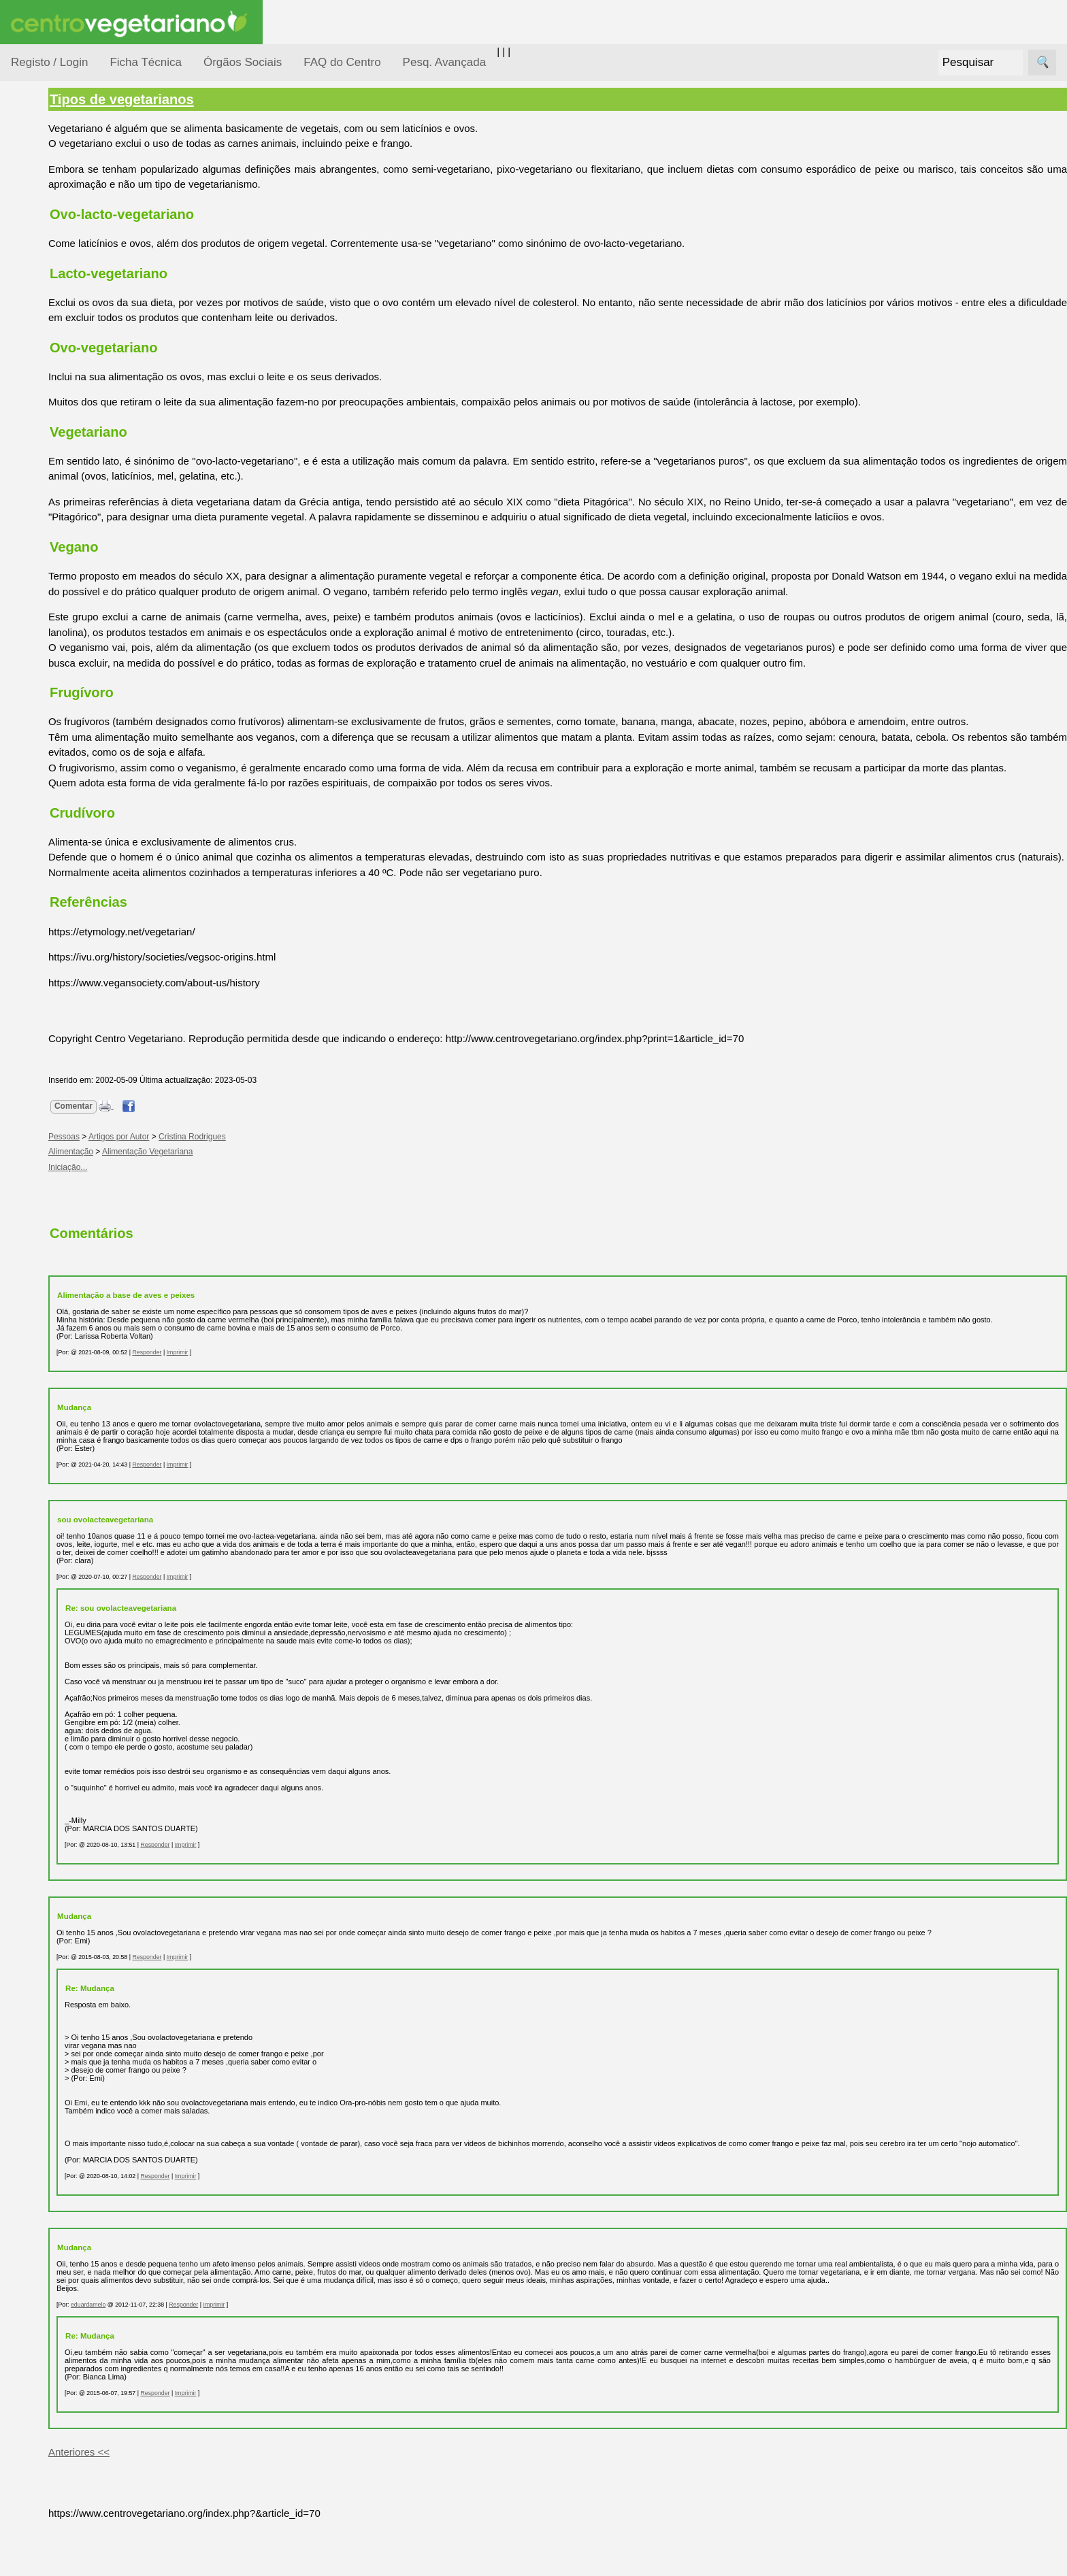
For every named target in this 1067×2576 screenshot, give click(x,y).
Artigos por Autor (206, 1167)
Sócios (26, 1003)
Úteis (22, 691)
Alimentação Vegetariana (235, 1182)
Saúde (41, 430)
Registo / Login (49, 62)
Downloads (69, 927)
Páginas (29, 465)
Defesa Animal (60, 273)
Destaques (35, 1255)
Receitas (63, 526)
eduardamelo (176, 2359)
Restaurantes (74, 730)
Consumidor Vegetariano (54, 239)
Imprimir (265, 1391)
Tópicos (29, 171)
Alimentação (55, 206)
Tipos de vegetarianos (209, 99)
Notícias (45, 352)
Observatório (56, 378)
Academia (66, 608)
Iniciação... (51, 299)
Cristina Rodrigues (280, 1167)
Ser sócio (65, 1043)
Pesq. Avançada (445, 62)
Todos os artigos (81, 905)
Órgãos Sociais (242, 62)
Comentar (161, 1136)
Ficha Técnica (146, 62)
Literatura (65, 652)
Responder (234, 1391)
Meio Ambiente (61, 325)
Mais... (26, 844)
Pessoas (47, 404)
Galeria (60, 629)
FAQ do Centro (341, 62)
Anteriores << (166, 2507)
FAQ (54, 883)
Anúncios (65, 548)
